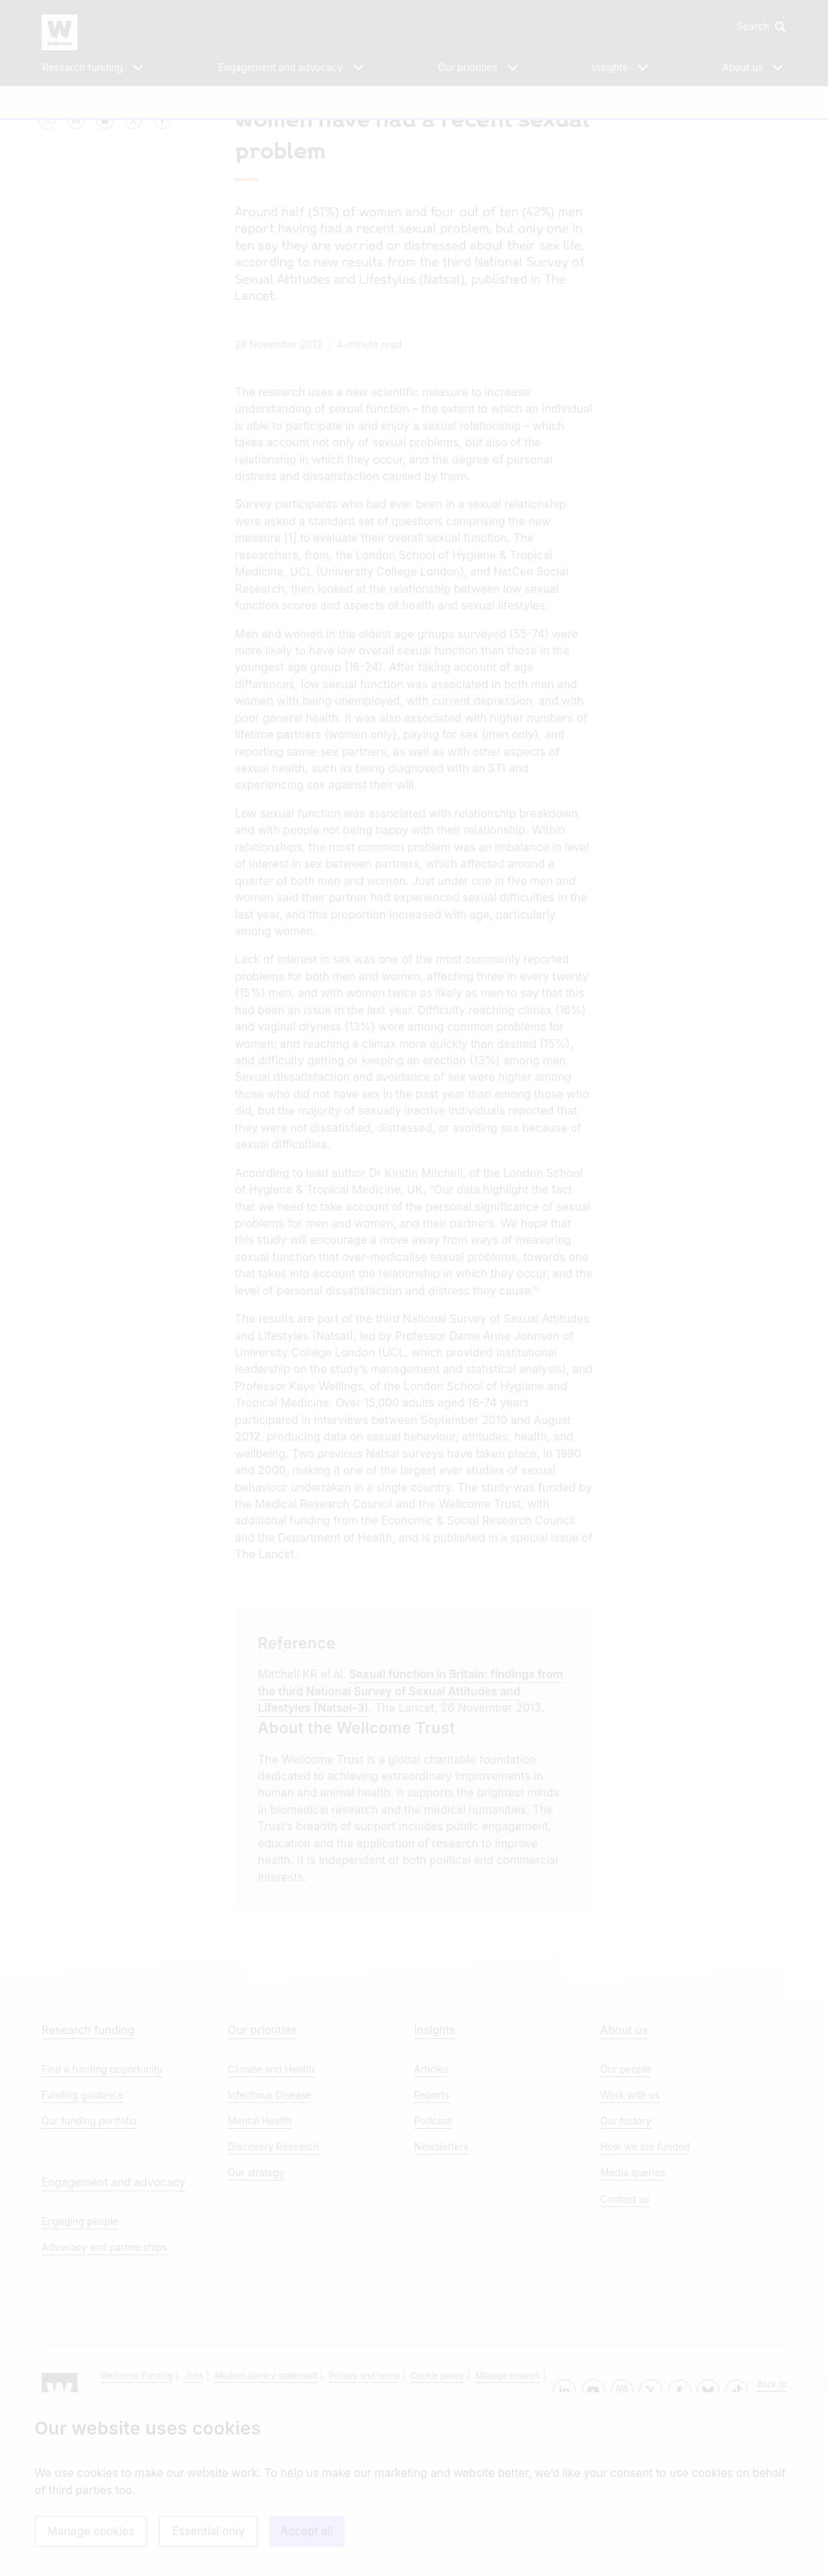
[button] (760, 27)
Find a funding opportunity (102, 2210)
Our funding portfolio (89, 2261)
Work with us (630, 2236)
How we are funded (645, 2287)
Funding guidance (83, 2236)
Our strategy (256, 2313)
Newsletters (441, 2287)
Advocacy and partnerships (104, 2388)
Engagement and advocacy (114, 2323)
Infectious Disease (270, 2236)
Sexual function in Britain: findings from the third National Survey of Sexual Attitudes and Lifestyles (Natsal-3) (410, 1808)
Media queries (632, 2313)
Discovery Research (273, 2287)
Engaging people (80, 2362)
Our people (625, 2210)
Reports (432, 2236)
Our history (625, 2261)
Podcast (433, 2261)
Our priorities (262, 2171)
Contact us (625, 2340)
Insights (435, 2171)
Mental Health (260, 2261)
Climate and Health (271, 2210)
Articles (431, 2210)
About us (624, 2171)
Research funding (88, 2171)
